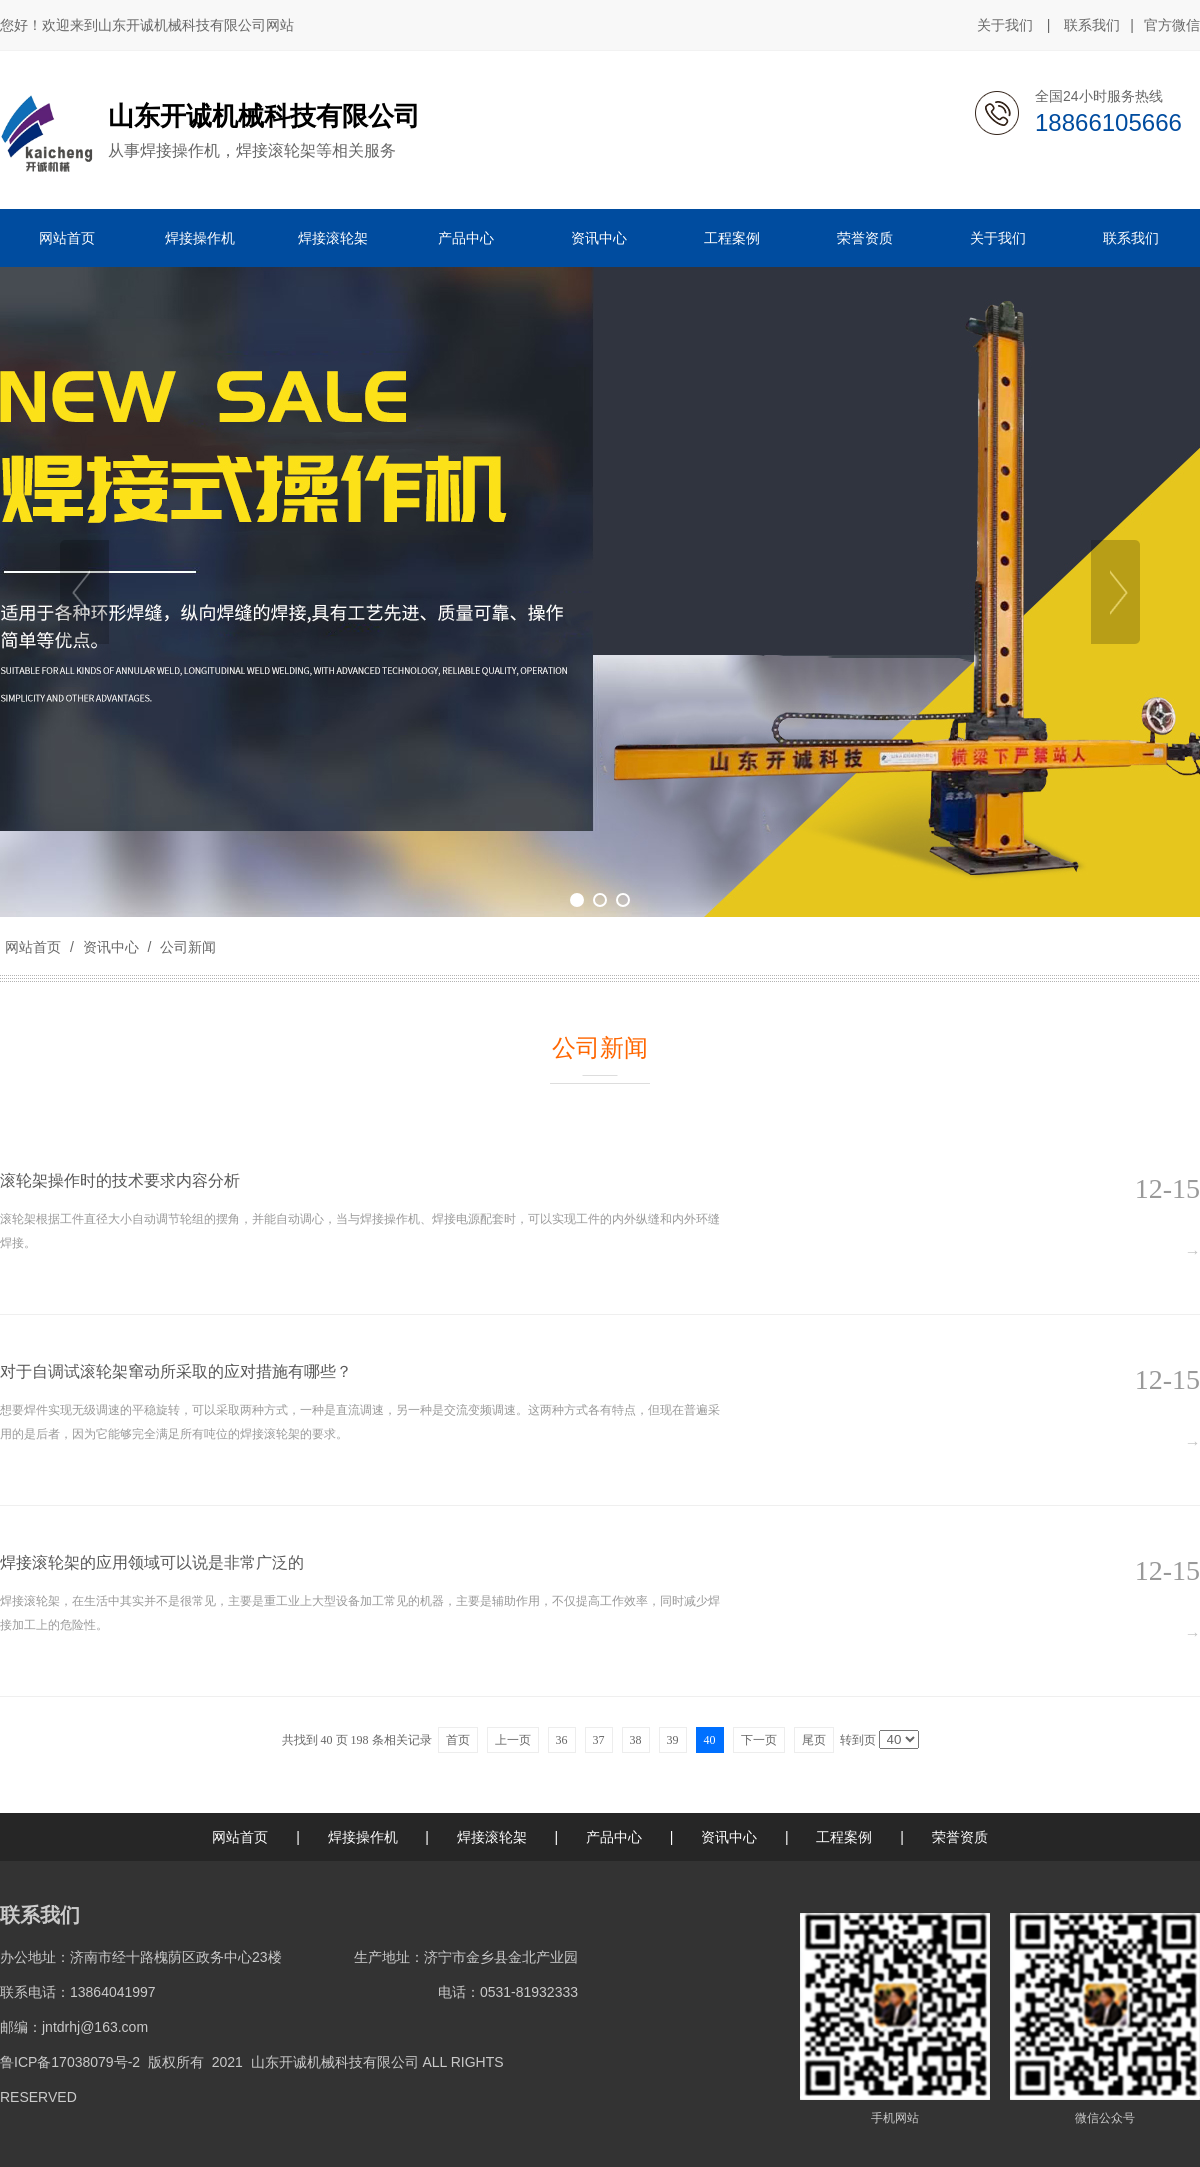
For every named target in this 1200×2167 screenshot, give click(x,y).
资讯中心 (111, 947)
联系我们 (1092, 25)
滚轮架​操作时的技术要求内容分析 (120, 1180)
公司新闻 (186, 947)
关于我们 (1005, 25)
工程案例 (844, 1837)
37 (599, 1740)
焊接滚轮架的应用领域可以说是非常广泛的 (152, 1562)
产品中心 (614, 1837)
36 (562, 1740)
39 (673, 1740)
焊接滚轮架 (492, 1837)
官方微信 (1172, 26)
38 (636, 1740)
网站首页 (33, 947)
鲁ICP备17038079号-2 (70, 2062)
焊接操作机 (363, 1837)
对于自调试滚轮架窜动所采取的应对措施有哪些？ (176, 1371)
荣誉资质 (960, 1837)
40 (710, 1740)
